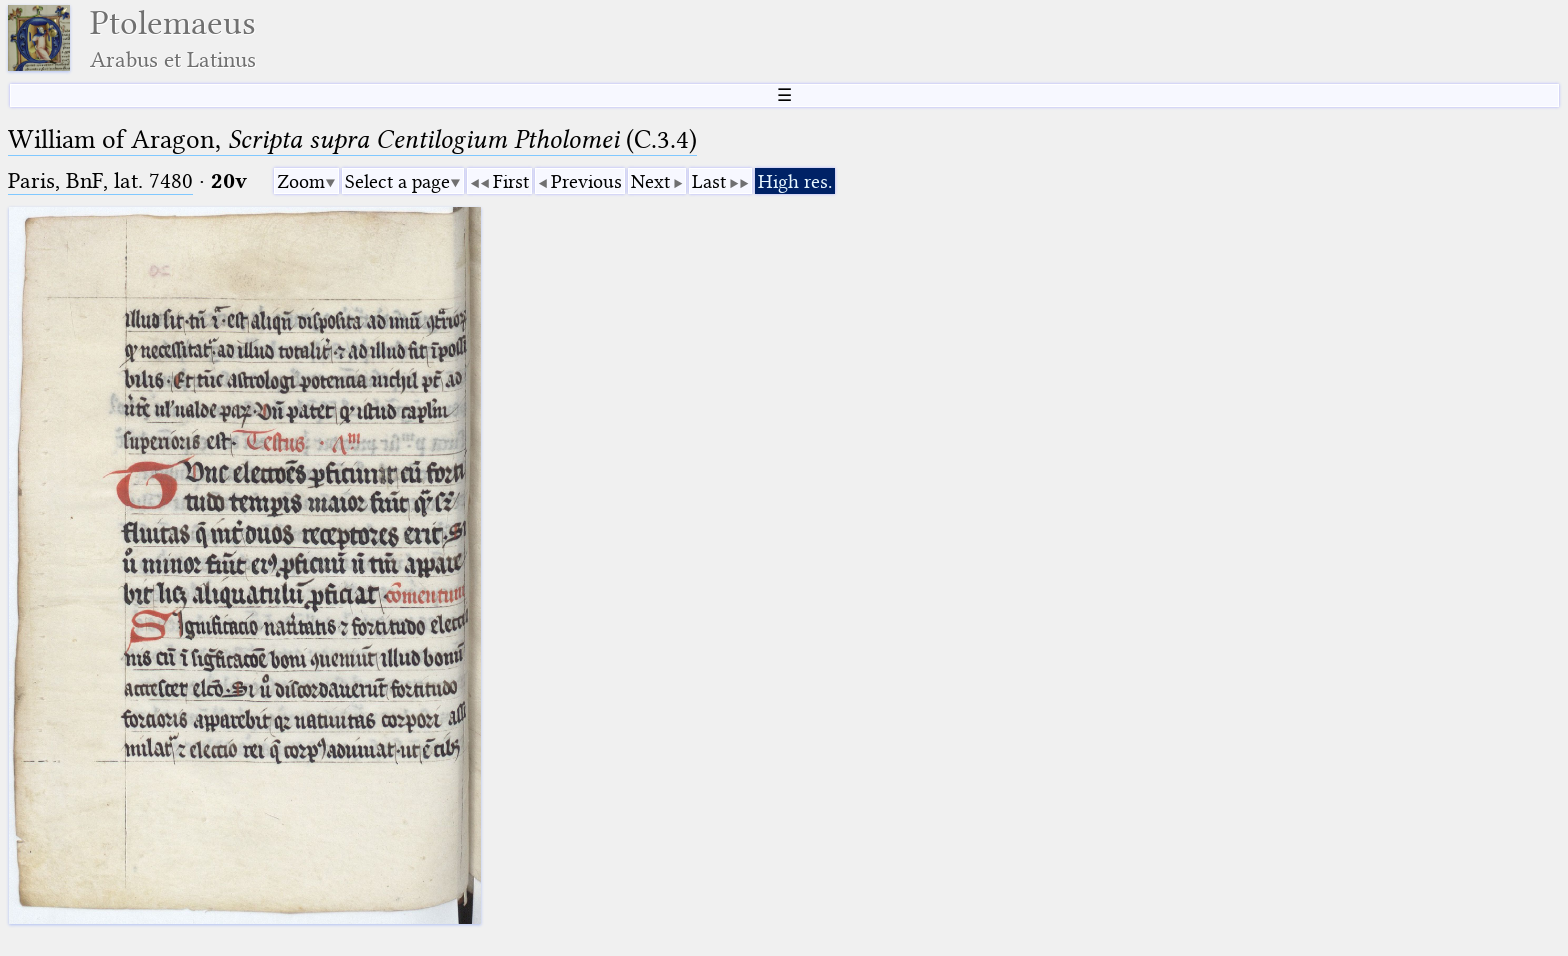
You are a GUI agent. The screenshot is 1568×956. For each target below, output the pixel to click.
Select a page (397, 181)
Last (709, 181)
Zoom (301, 181)
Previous (586, 181)
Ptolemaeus (173, 38)
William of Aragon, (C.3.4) (352, 139)
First (511, 181)
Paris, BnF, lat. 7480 (100, 180)
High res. (795, 181)
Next (650, 181)
